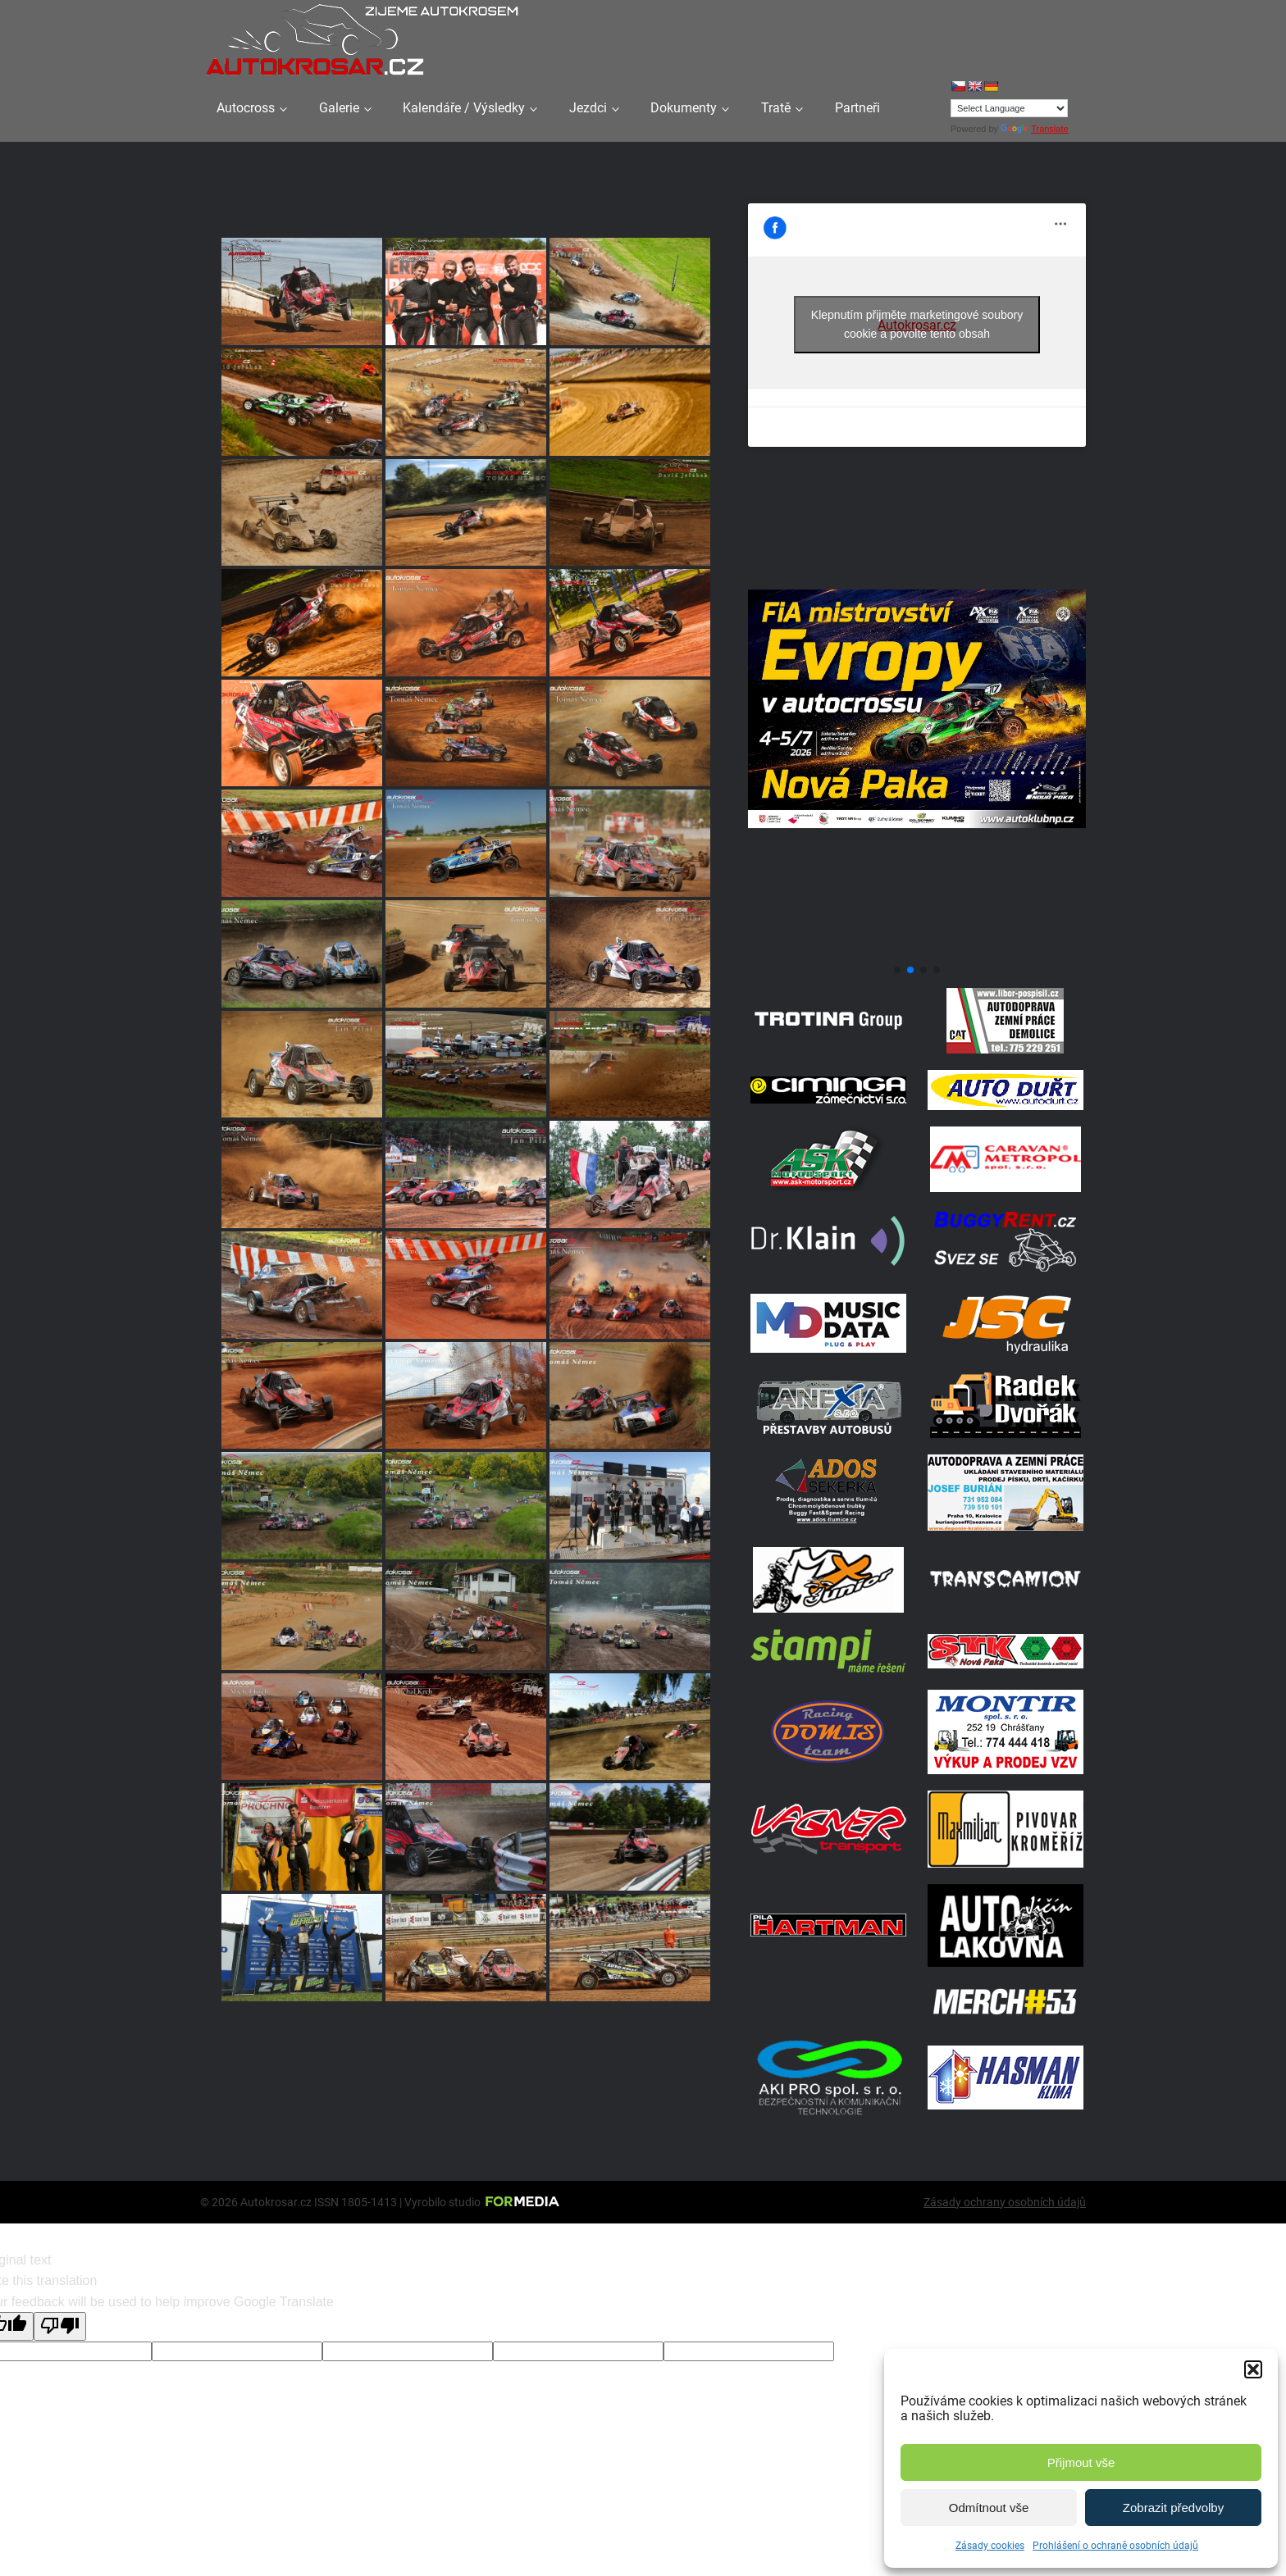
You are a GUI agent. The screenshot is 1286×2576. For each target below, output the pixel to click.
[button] (1253, 2369)
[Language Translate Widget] (1009, 108)
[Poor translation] (60, 2326)
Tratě (776, 108)
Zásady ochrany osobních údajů (1004, 2202)
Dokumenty (683, 108)
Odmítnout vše (989, 2508)
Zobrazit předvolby (1173, 2508)
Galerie (339, 108)
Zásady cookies (989, 2545)
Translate (1034, 129)
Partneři (857, 108)
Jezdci (588, 108)
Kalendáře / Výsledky (464, 108)
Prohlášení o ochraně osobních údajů (1115, 2545)
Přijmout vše (1081, 2462)
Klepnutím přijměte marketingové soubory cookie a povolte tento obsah (917, 324)
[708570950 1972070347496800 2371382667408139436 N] (917, 950)
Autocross (246, 108)
